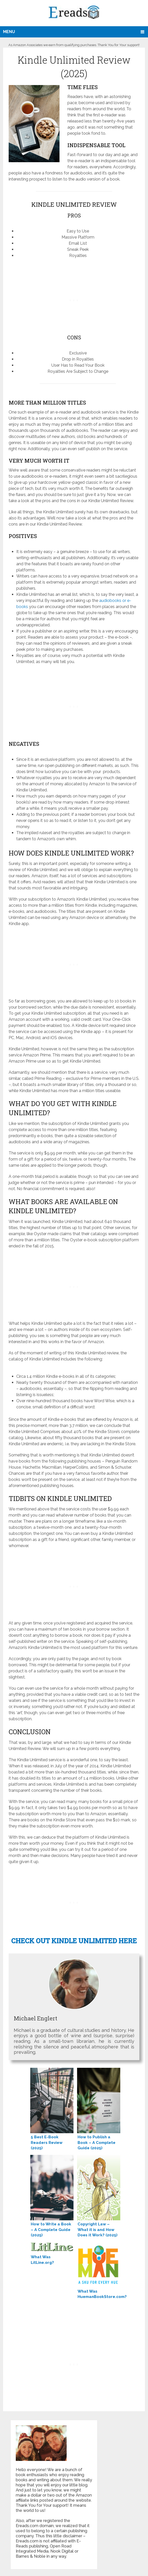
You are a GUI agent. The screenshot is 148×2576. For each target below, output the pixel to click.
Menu (9, 31)
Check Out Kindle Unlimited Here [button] (74, 1940)
